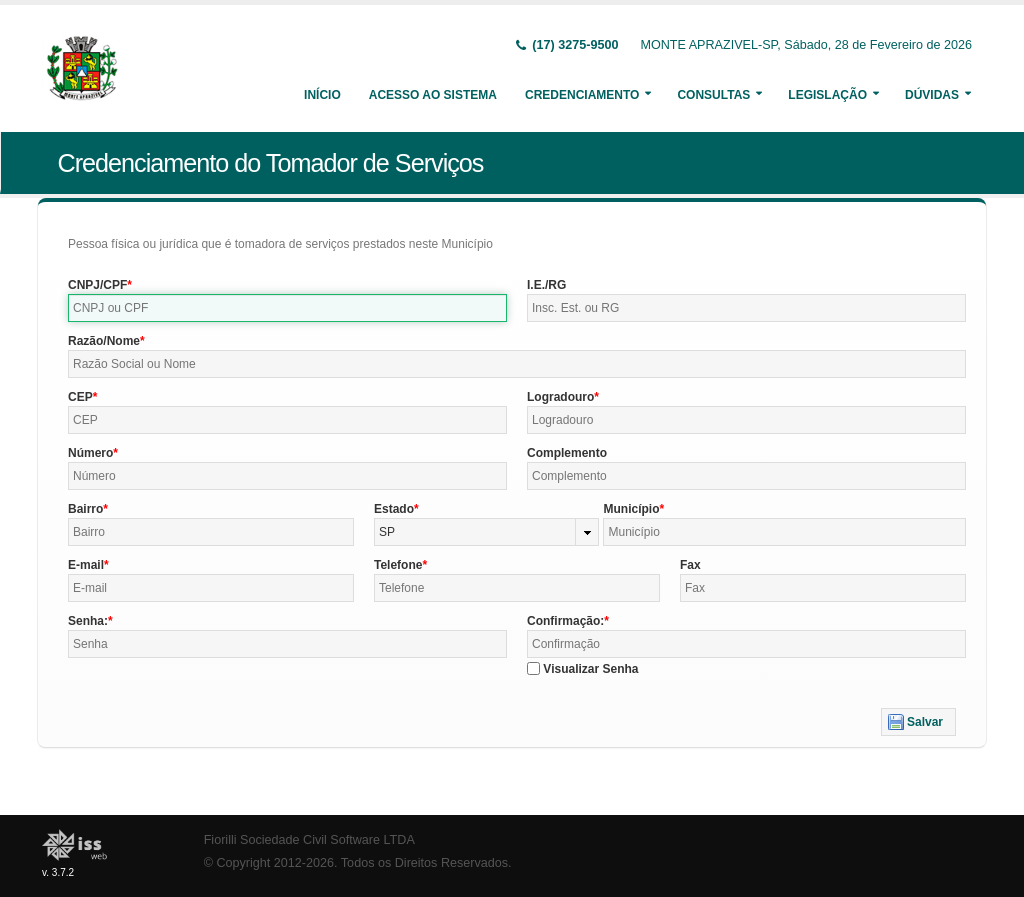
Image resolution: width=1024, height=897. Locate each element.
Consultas (713, 95)
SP (387, 532)
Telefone (398, 565)
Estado (394, 509)
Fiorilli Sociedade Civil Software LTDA (309, 840)
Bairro (85, 509)
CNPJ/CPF (97, 285)
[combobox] (487, 532)
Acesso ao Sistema (433, 95)
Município (631, 509)
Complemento (567, 453)
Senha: (88, 621)
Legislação (827, 95)
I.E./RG (546, 285)
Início (322, 95)
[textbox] (287, 308)
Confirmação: (565, 621)
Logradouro (560, 397)
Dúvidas (932, 95)
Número (90, 453)
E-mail (86, 565)
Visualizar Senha (590, 669)
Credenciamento (582, 95)
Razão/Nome (104, 341)
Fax (690, 565)
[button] (918, 722)
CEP (80, 397)
